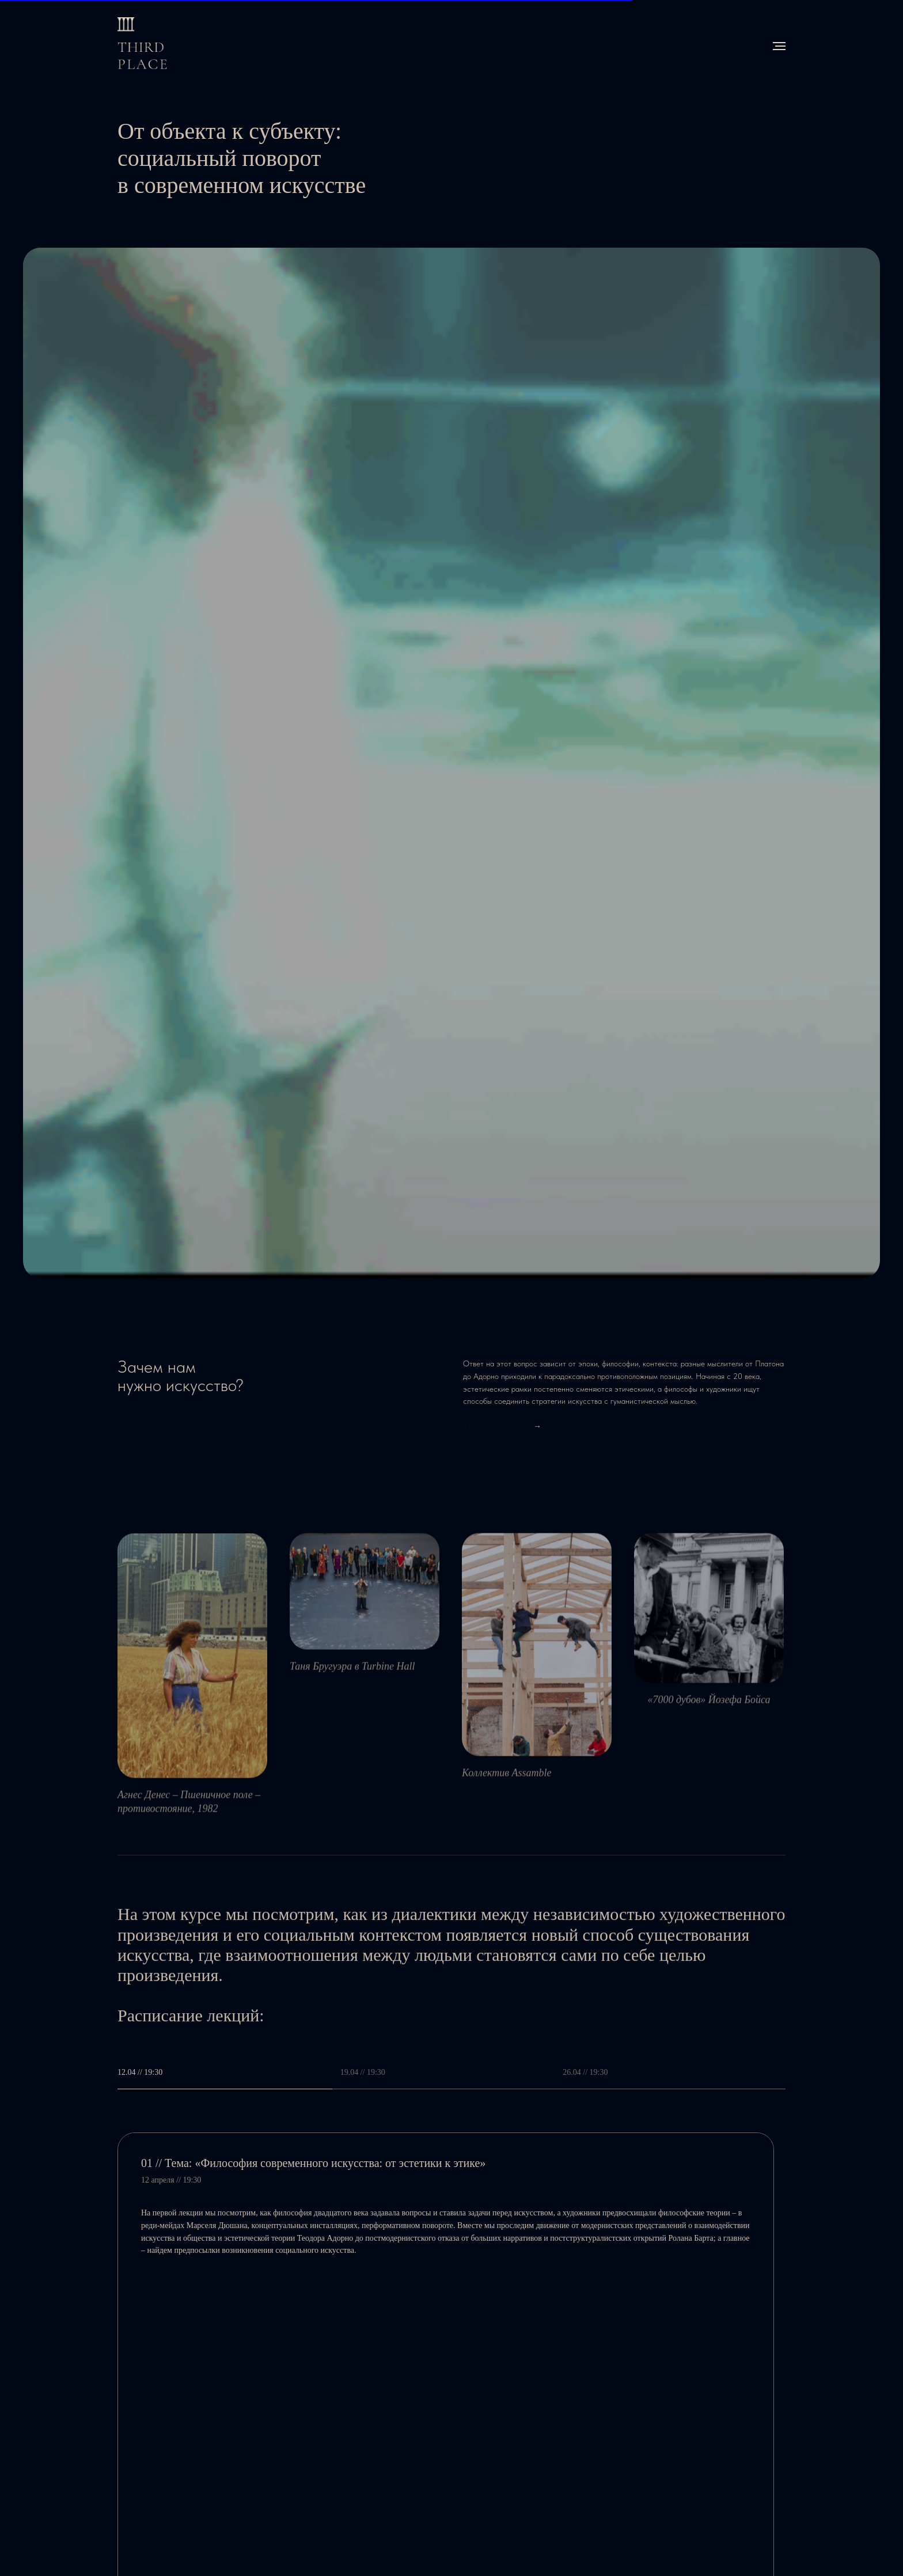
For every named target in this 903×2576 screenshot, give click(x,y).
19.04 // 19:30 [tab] (362, 2072)
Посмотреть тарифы (497, 1426)
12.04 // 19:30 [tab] (139, 2072)
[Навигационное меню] (779, 46)
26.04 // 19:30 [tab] (585, 2072)
